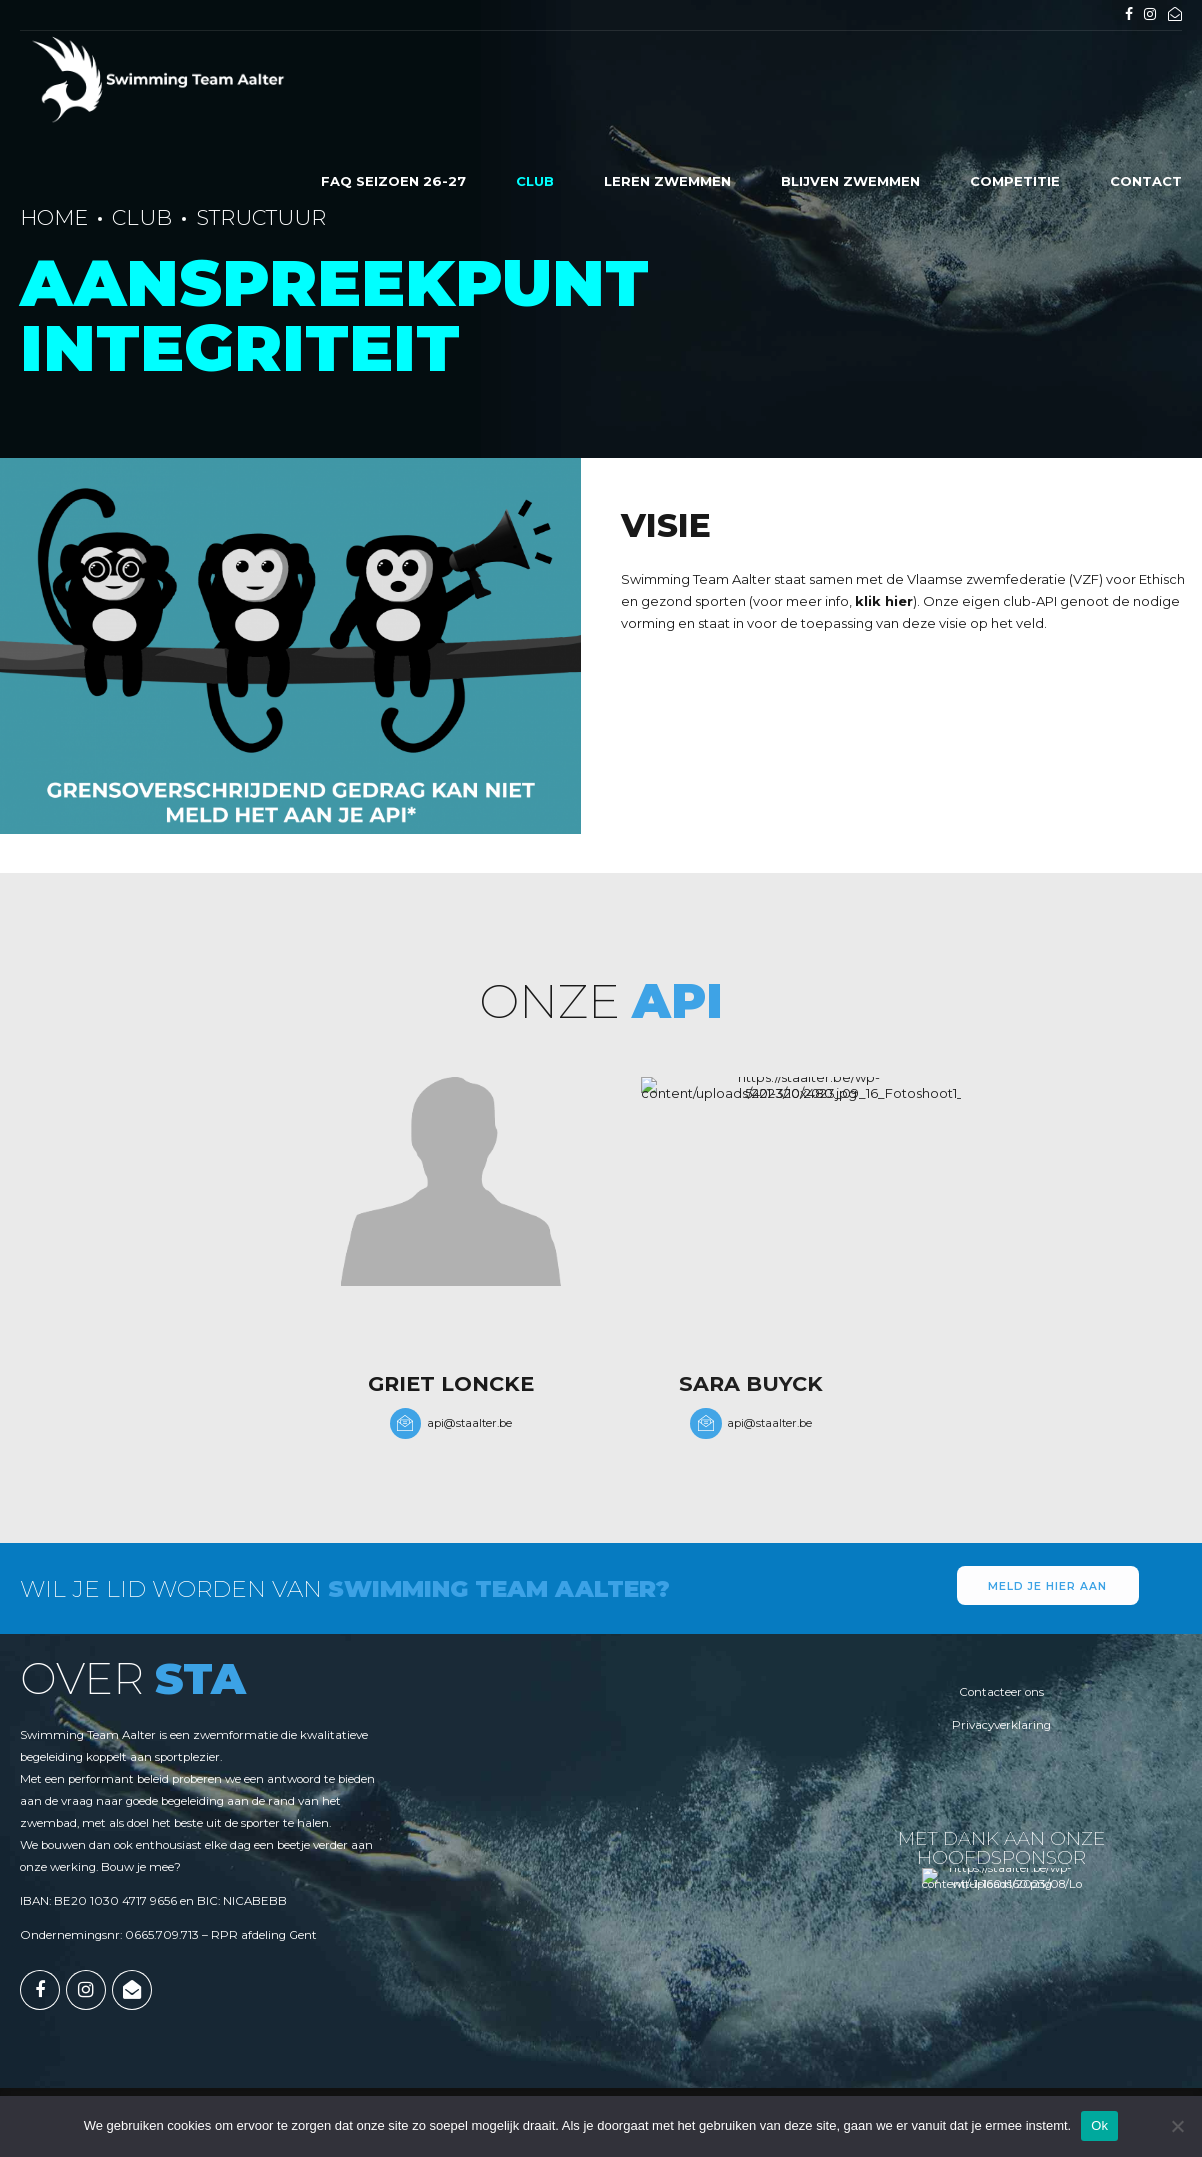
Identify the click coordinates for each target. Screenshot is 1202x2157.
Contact (1146, 181)
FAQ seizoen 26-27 (393, 181)
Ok (1099, 2125)
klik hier (884, 601)
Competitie (1015, 181)
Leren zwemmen (667, 181)
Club (535, 181)
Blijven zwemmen (850, 181)
